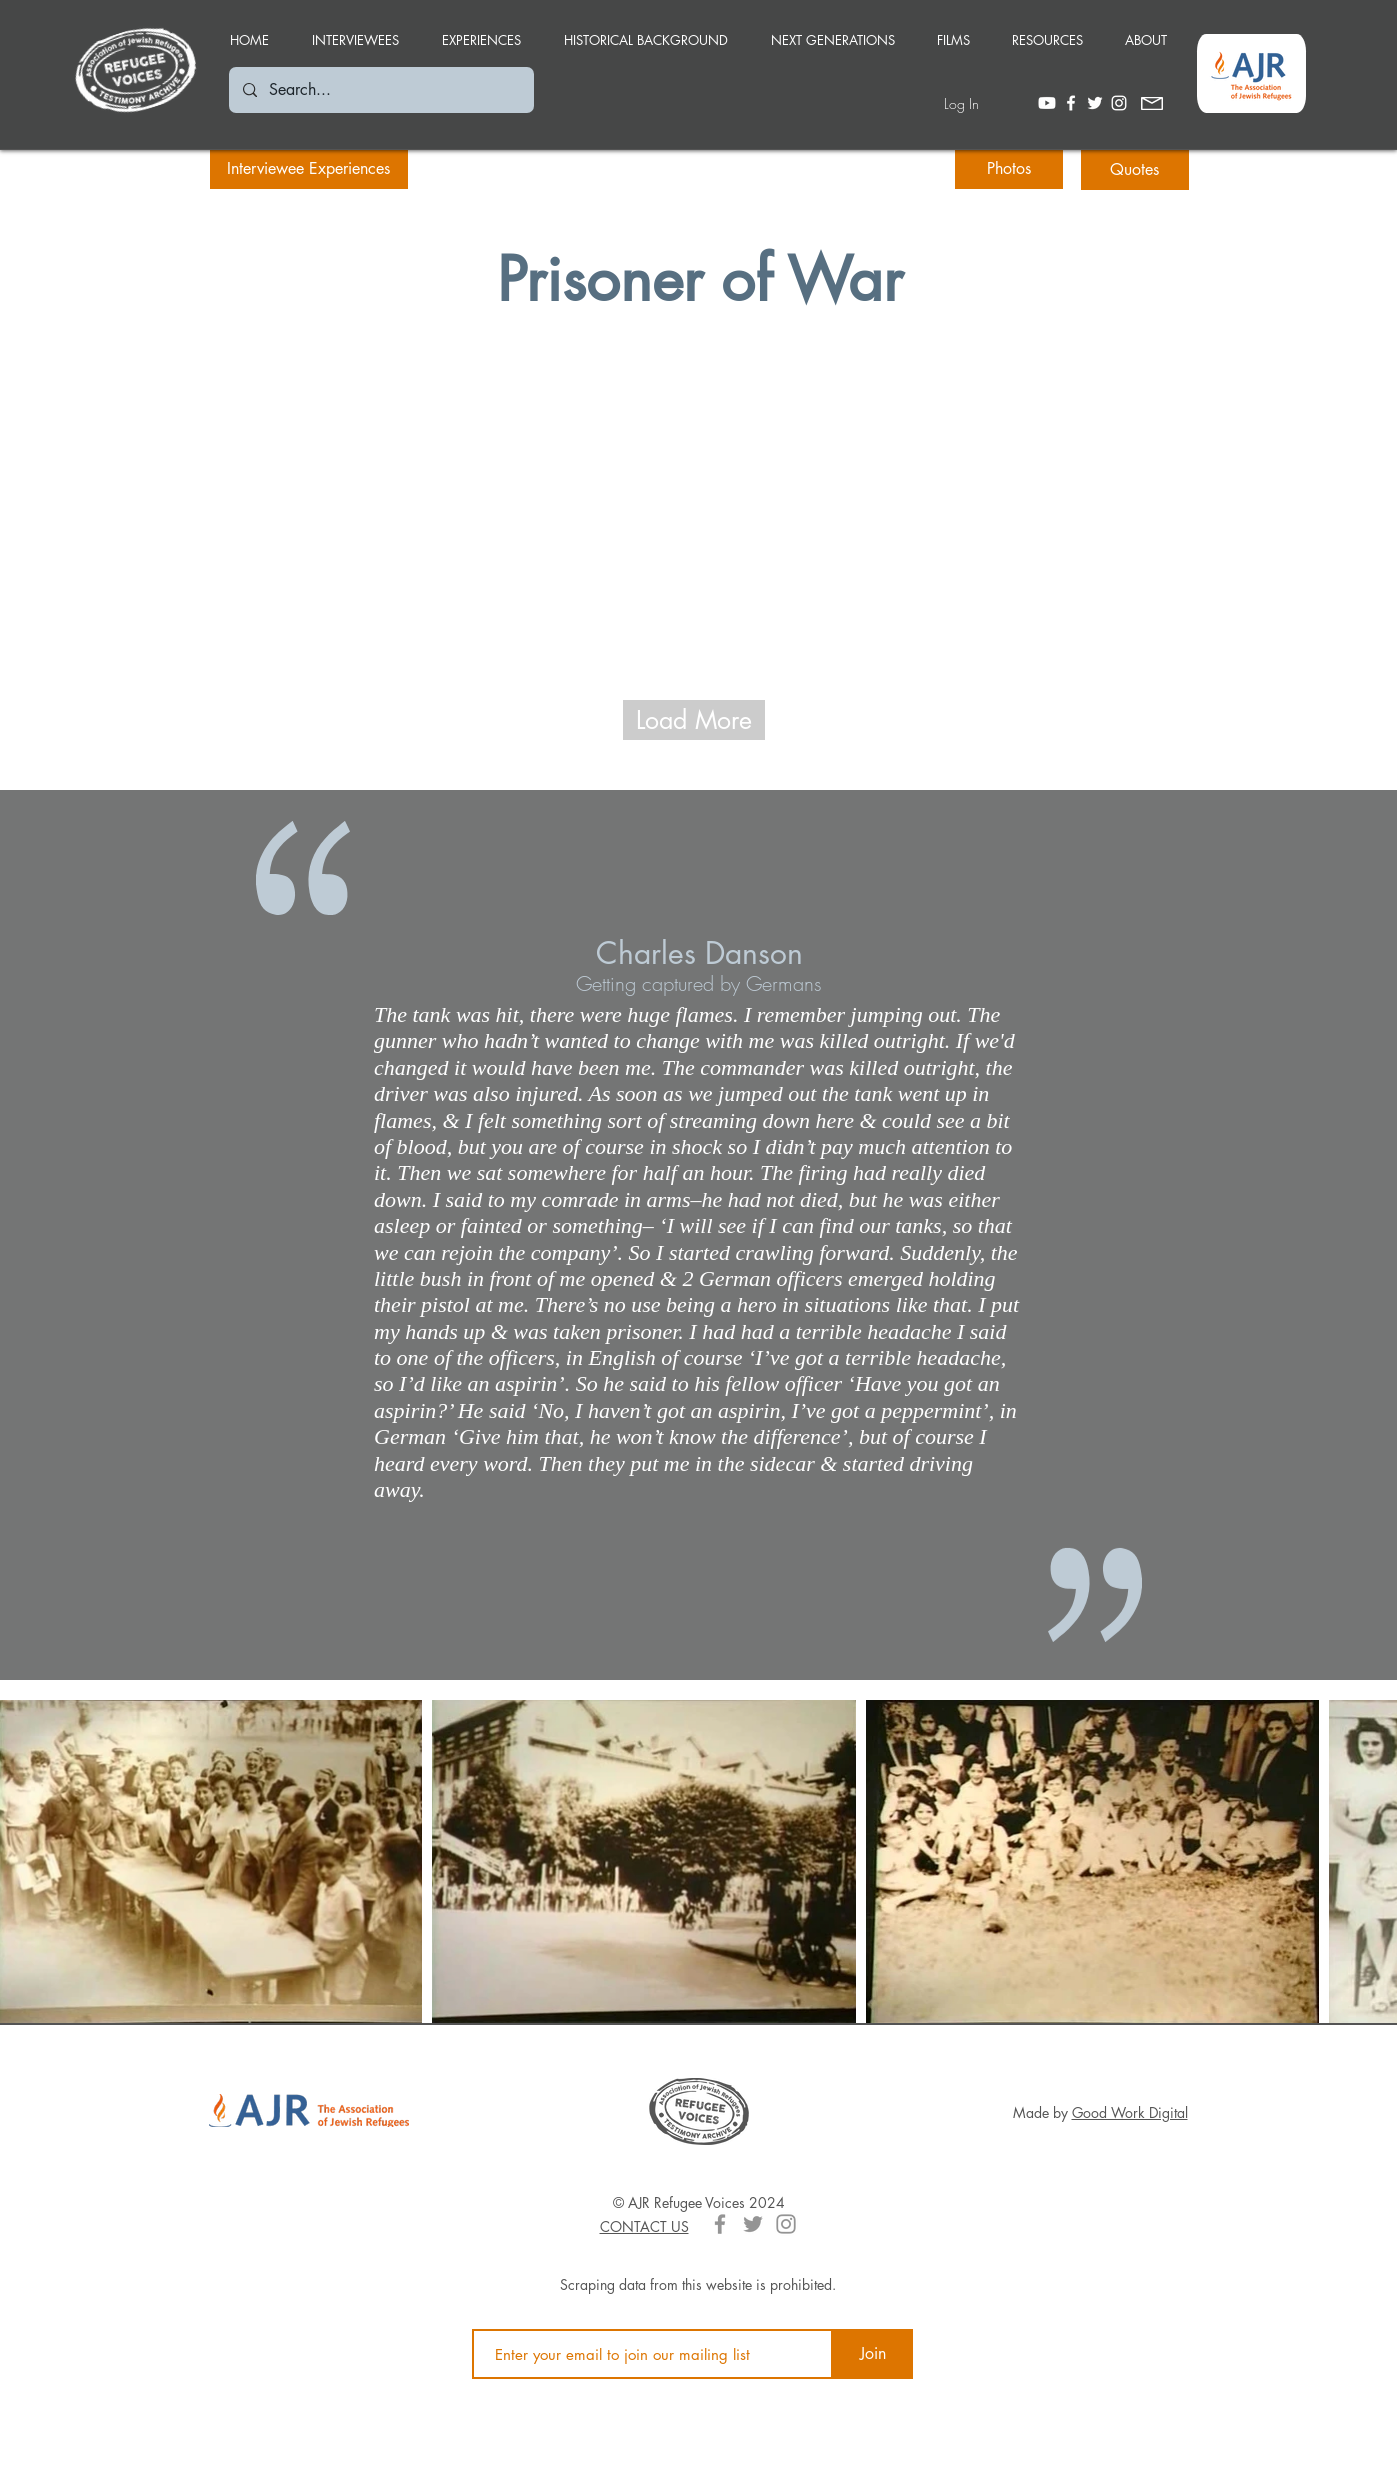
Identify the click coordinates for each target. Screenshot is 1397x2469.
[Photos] (1009, 169)
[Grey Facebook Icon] (720, 2224)
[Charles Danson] (699, 953)
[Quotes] (1135, 170)
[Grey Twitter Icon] (753, 2224)
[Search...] (380, 90)
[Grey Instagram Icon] (786, 2224)
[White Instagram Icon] (1119, 103)
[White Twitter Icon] (1095, 103)
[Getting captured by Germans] (699, 983)
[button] (482, 31)
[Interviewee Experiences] (309, 169)
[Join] (873, 2354)
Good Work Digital (1130, 2112)
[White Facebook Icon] (1071, 103)
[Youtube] (1047, 103)
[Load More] (694, 720)
